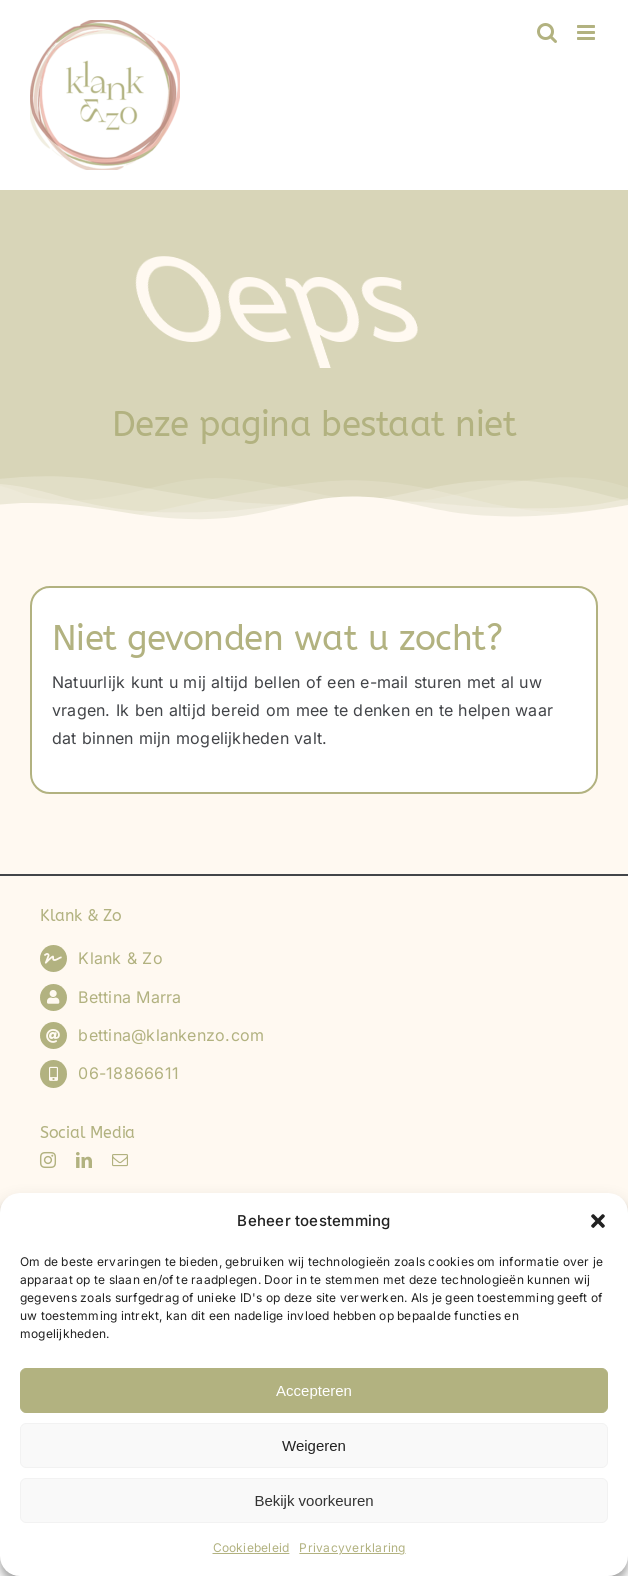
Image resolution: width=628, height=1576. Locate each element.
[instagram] (48, 1160)
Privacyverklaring (352, 1547)
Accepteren (314, 1390)
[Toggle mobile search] (547, 32)
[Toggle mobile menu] (587, 32)
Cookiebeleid (251, 1547)
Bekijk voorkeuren (313, 1500)
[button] (598, 1221)
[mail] (120, 1160)
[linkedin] (84, 1160)
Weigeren (314, 1445)
